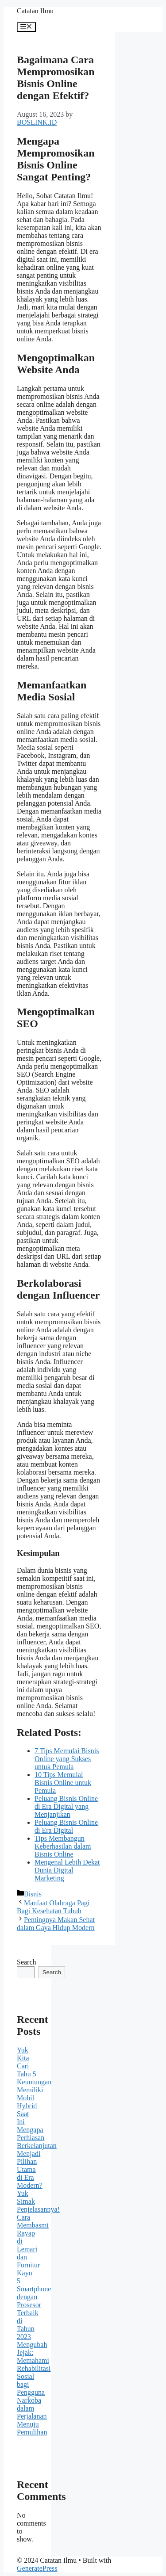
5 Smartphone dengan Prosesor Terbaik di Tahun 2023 (34, 2308)
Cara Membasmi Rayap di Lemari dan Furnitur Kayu (33, 2245)
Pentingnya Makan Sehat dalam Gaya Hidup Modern (56, 1923)
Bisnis (33, 1894)
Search (26, 1962)
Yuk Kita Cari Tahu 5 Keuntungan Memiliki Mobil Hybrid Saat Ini (34, 2085)
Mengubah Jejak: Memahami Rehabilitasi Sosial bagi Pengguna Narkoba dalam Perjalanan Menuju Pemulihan (33, 2388)
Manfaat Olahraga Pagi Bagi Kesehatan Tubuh (53, 1907)
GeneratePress (37, 2568)
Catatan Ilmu (35, 11)
